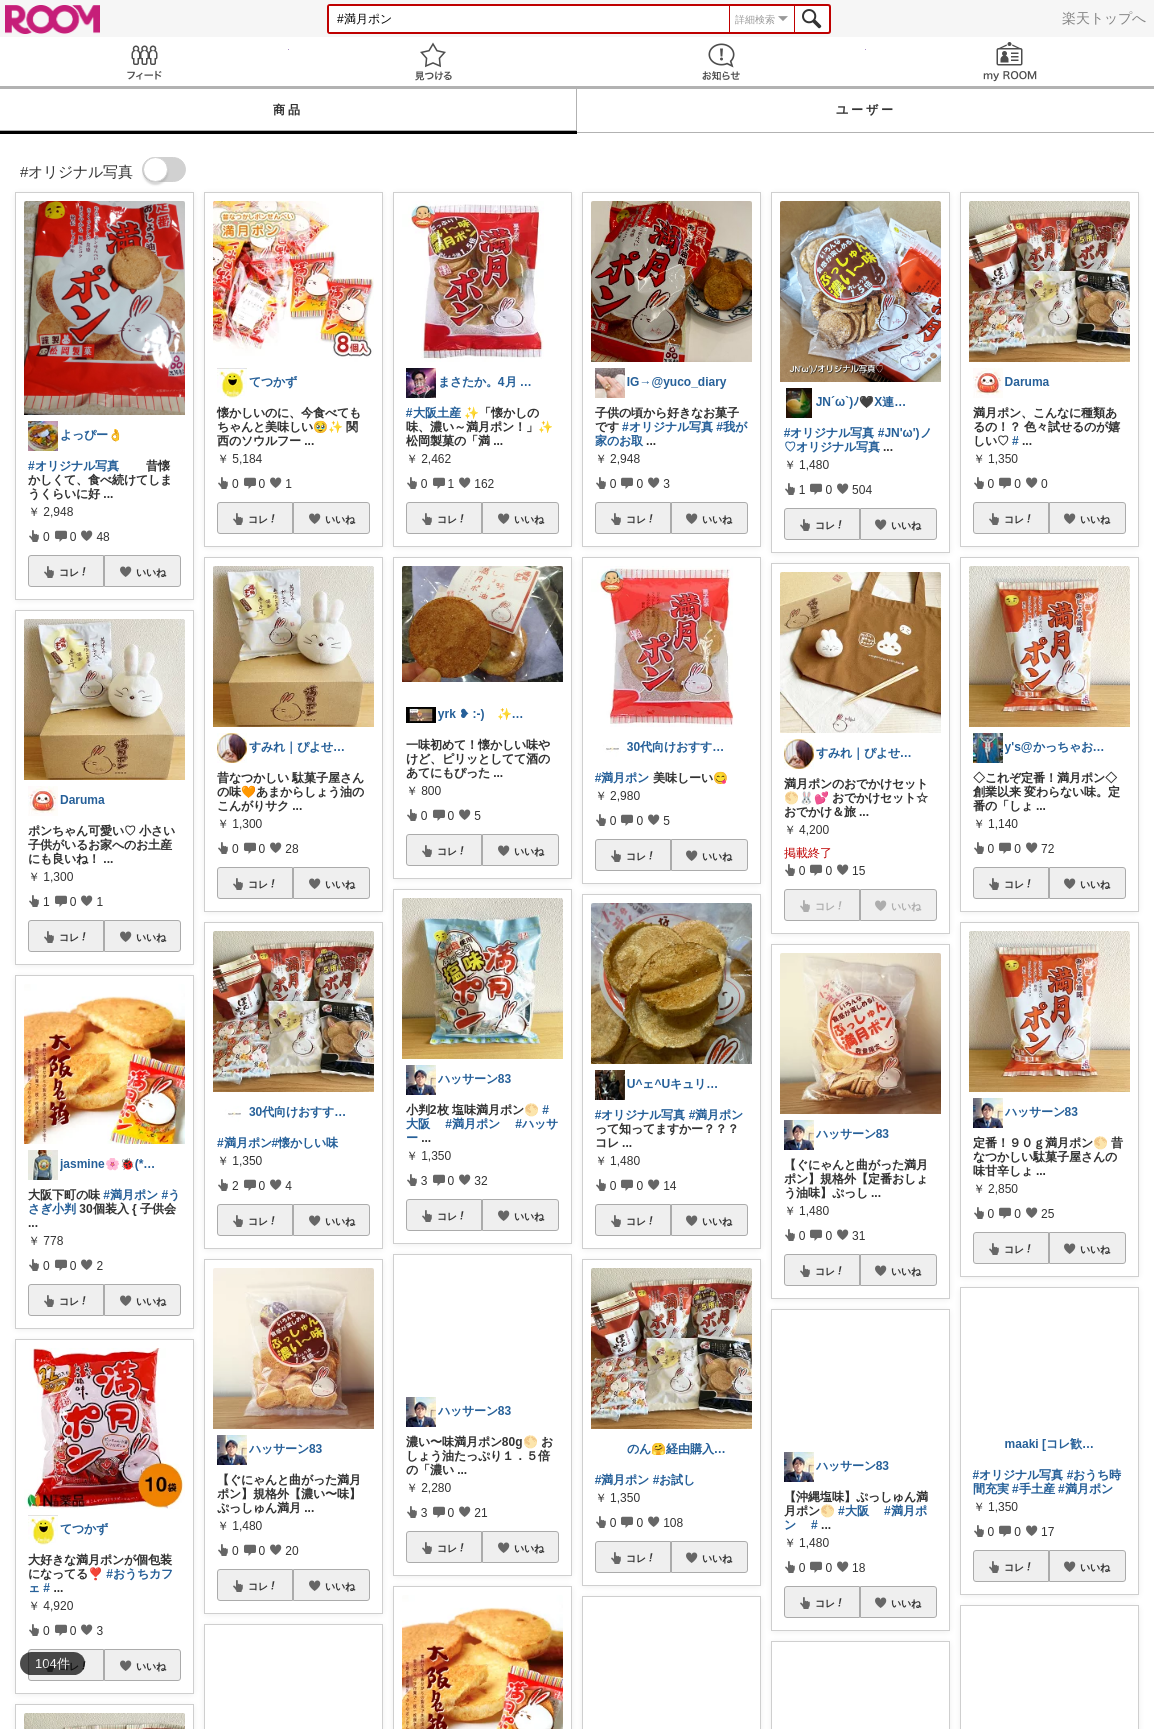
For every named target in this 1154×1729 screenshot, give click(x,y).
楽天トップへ (1104, 18)
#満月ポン (130, 1195)
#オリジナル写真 (73, 466)
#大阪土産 (433, 413)
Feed (144, 61)
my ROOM (1010, 61)
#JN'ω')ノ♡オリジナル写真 (858, 440)
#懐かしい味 (305, 1143)
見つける (433, 61)
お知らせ (721, 61)
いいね (151, 572)
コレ (74, 572)
